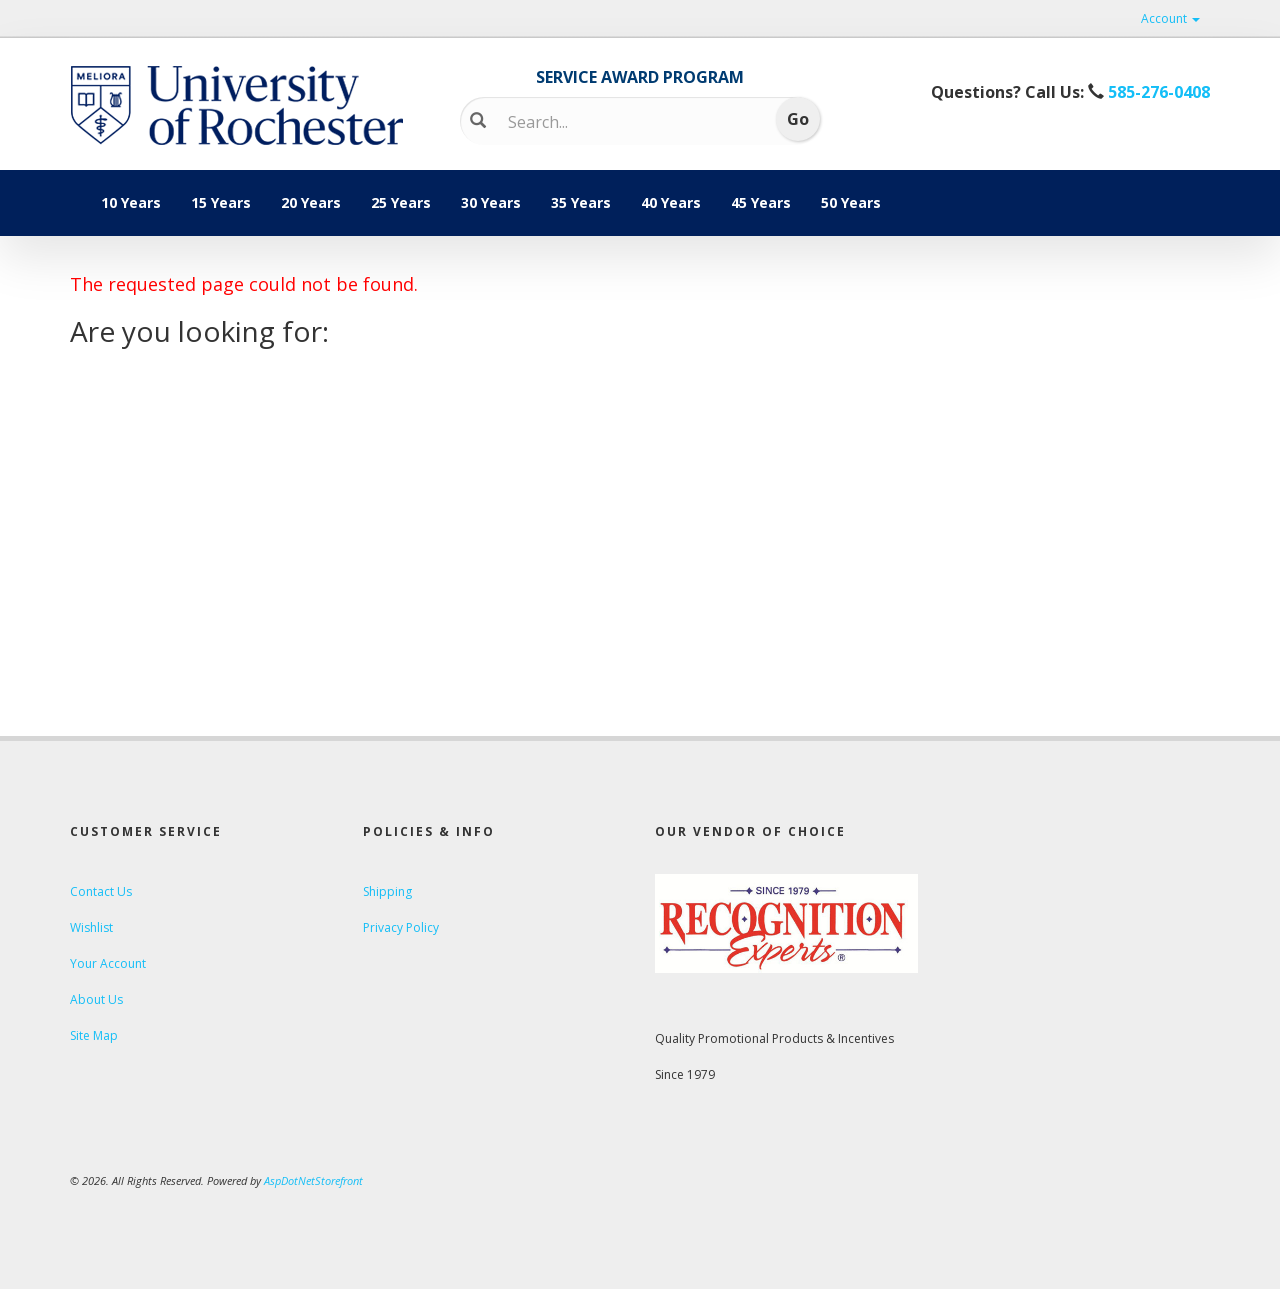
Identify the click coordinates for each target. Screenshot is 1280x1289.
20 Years (311, 202)
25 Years (401, 202)
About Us (96, 999)
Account (1170, 18)
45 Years (761, 202)
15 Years (221, 202)
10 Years (131, 202)
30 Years (491, 202)
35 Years (581, 202)
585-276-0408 (1157, 92)
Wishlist (91, 927)
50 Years (851, 202)
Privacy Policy (401, 927)
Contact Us (101, 891)
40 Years (671, 202)
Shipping (387, 891)
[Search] (625, 122)
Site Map (94, 1035)
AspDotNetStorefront (313, 1180)
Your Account (108, 963)
